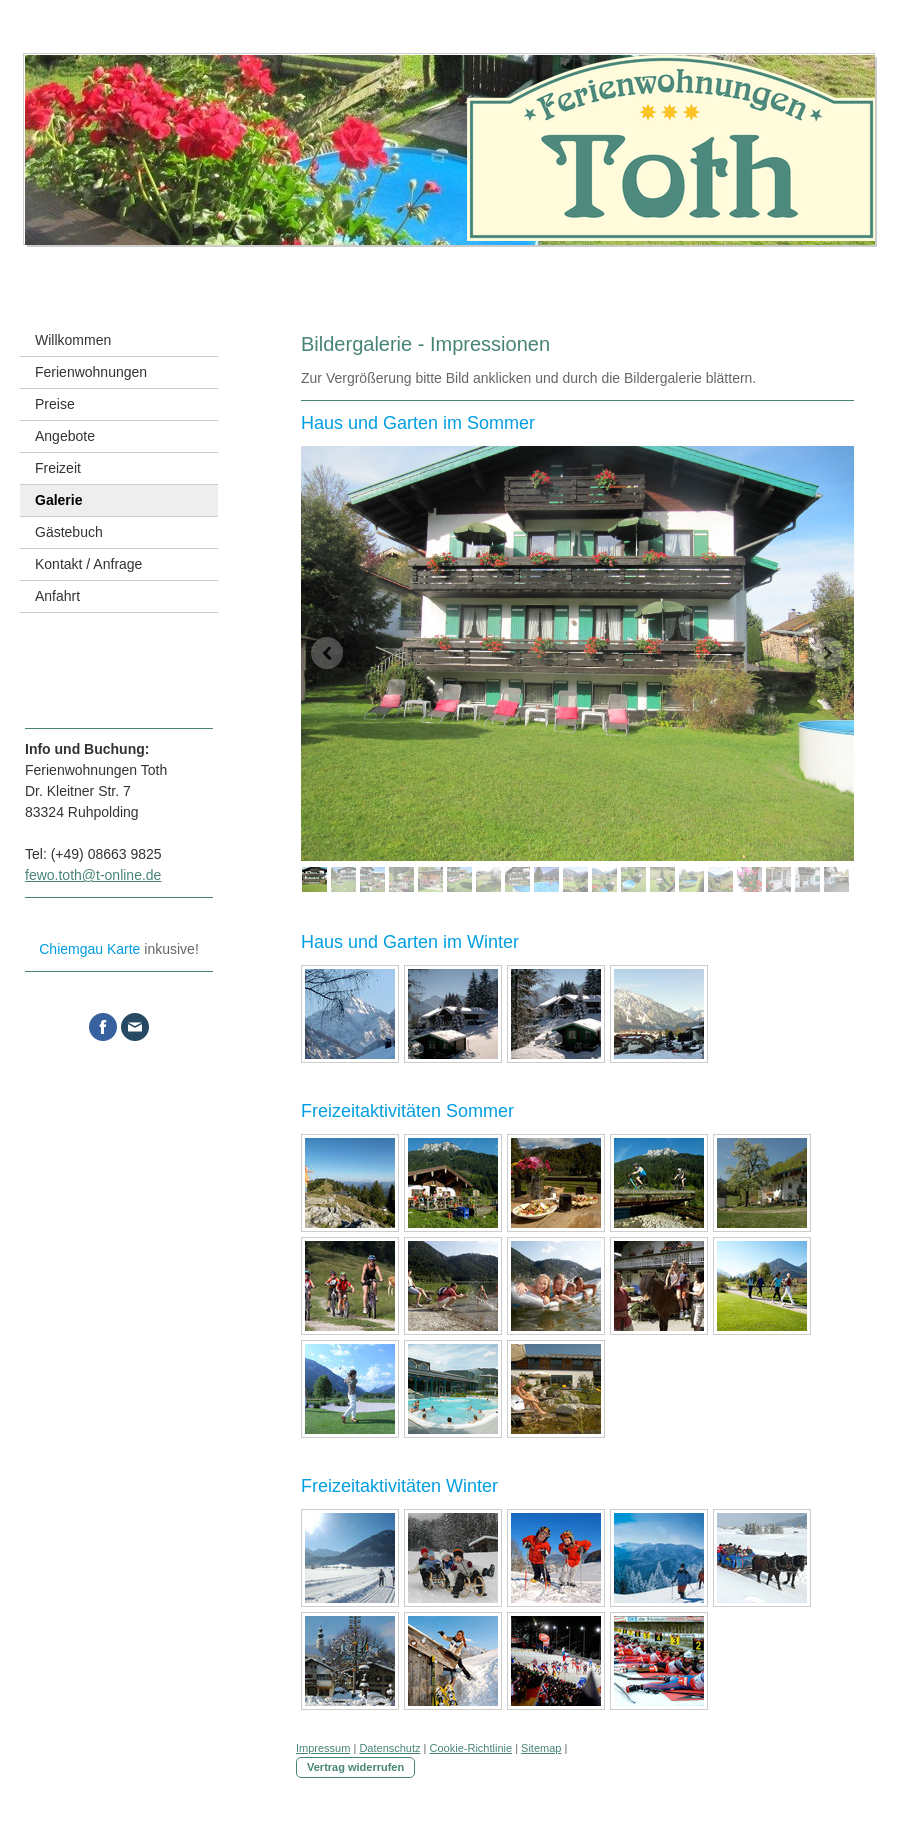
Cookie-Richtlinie (471, 1748)
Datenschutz (389, 1748)
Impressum (323, 1748)
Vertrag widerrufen (355, 1767)
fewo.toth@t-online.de (93, 875)
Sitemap (541, 1748)
